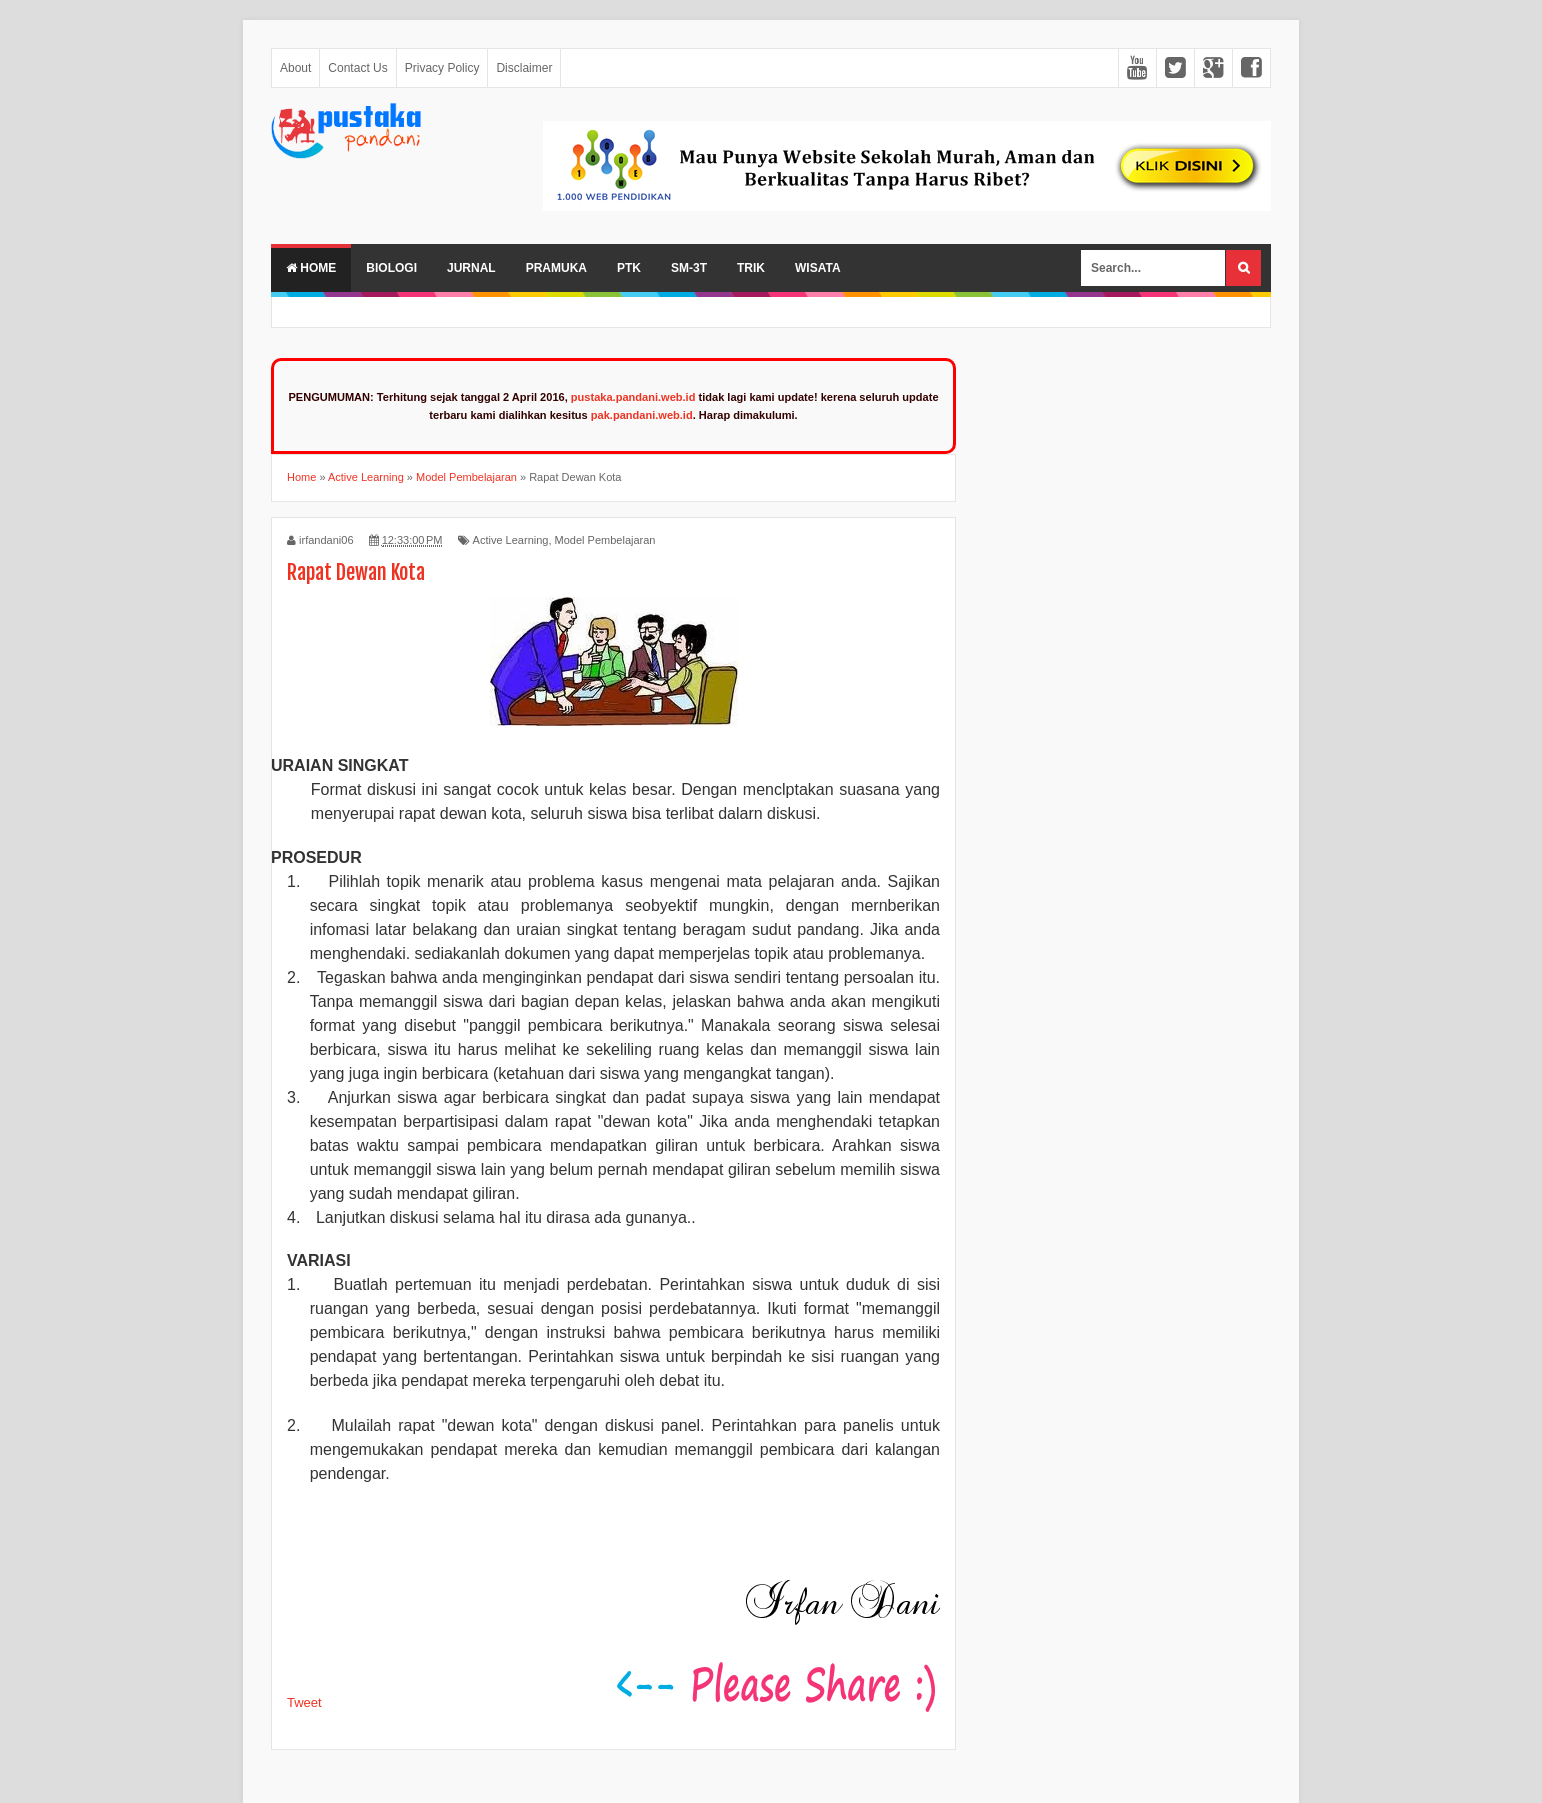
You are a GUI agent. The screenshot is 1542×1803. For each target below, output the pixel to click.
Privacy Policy (442, 68)
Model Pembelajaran (605, 540)
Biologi (391, 268)
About (295, 68)
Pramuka (556, 268)
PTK (629, 268)
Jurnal (471, 268)
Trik (751, 268)
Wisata (818, 268)
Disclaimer (524, 68)
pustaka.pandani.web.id (633, 397)
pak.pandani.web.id (642, 415)
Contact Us (357, 68)
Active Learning (511, 540)
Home (311, 268)
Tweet (304, 1702)
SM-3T (689, 268)
